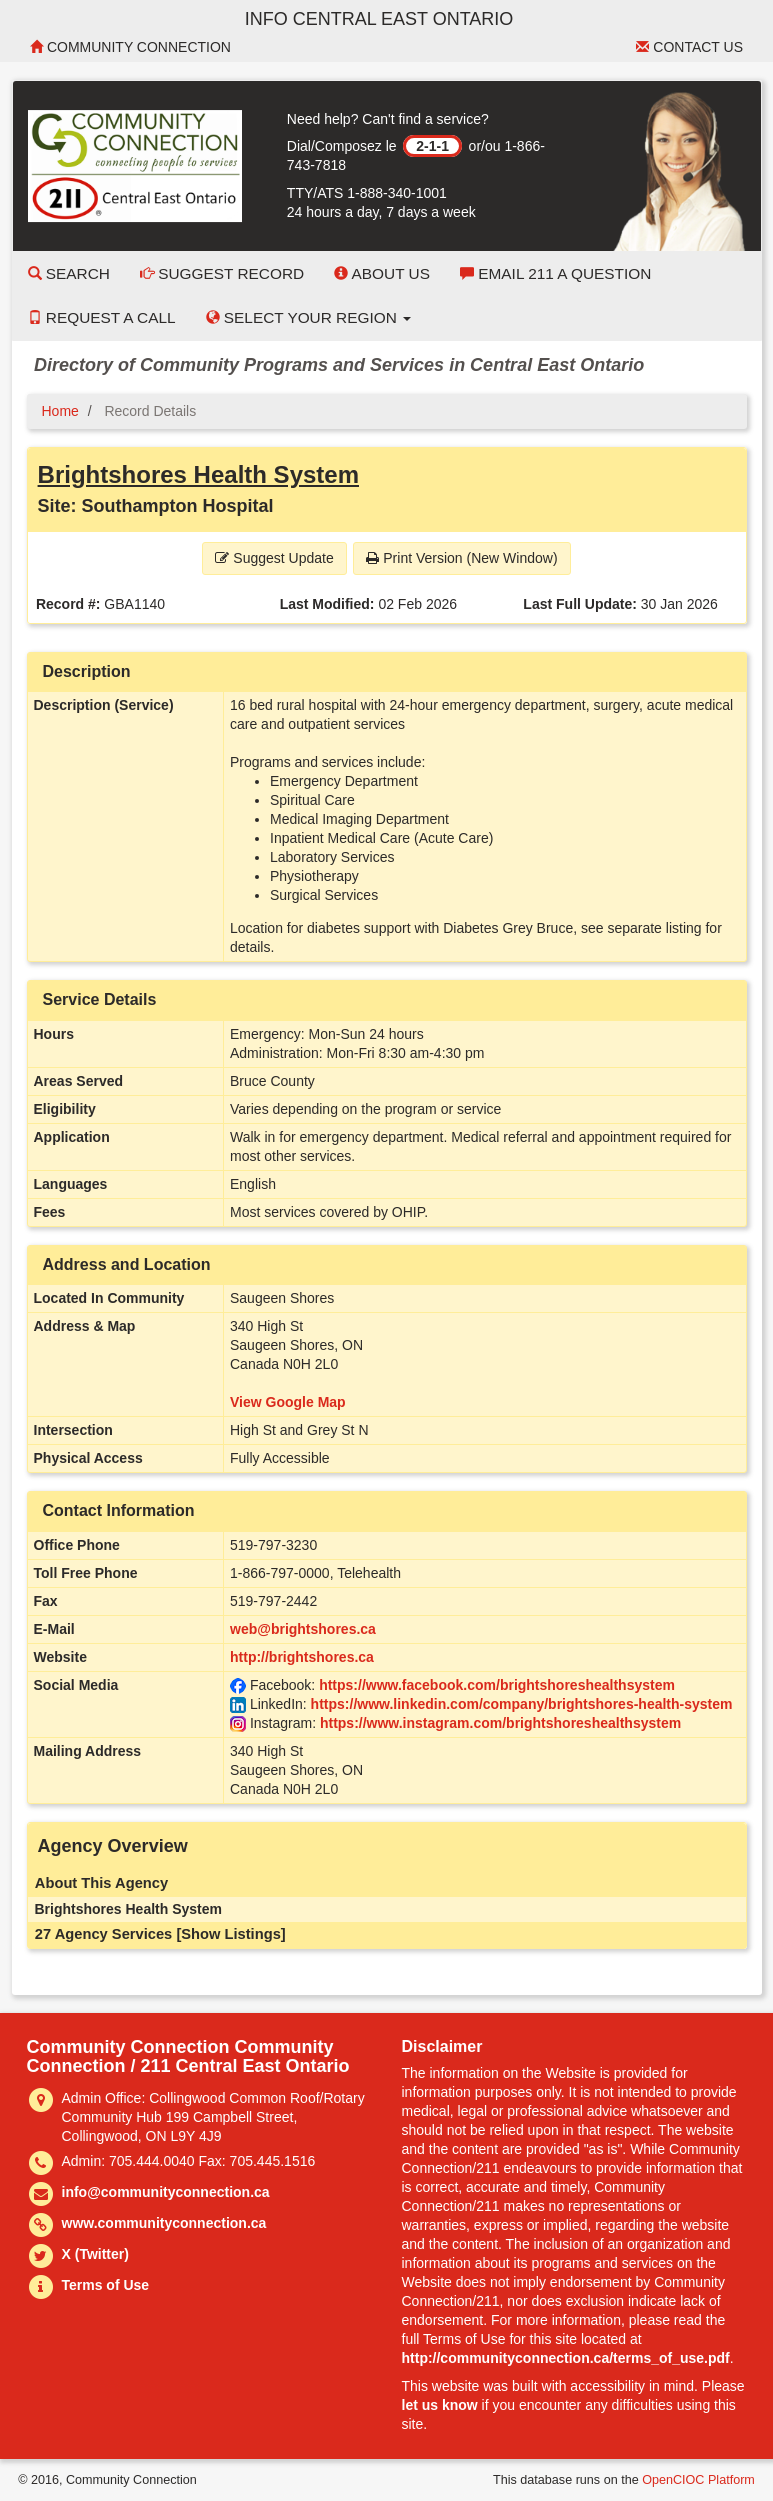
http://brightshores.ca (302, 1657)
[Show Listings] (230, 1934)
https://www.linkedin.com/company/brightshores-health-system (522, 1704)
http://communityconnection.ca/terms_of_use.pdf (566, 2358)
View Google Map (288, 1402)
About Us (382, 273)
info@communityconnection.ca (166, 2192)
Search (69, 273)
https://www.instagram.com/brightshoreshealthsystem (500, 1723)
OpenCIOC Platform (698, 2480)
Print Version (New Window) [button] (461, 558)
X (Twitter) (95, 2254)
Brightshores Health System (198, 474)
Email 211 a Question (555, 273)
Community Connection (130, 47)
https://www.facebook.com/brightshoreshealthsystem (497, 1685)
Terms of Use (106, 2285)
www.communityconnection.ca (164, 2223)
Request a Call (102, 317)
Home (60, 411)
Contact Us (689, 47)
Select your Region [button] (309, 317)
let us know (440, 2405)
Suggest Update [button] (274, 558)
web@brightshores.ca (303, 1629)
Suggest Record (222, 273)
